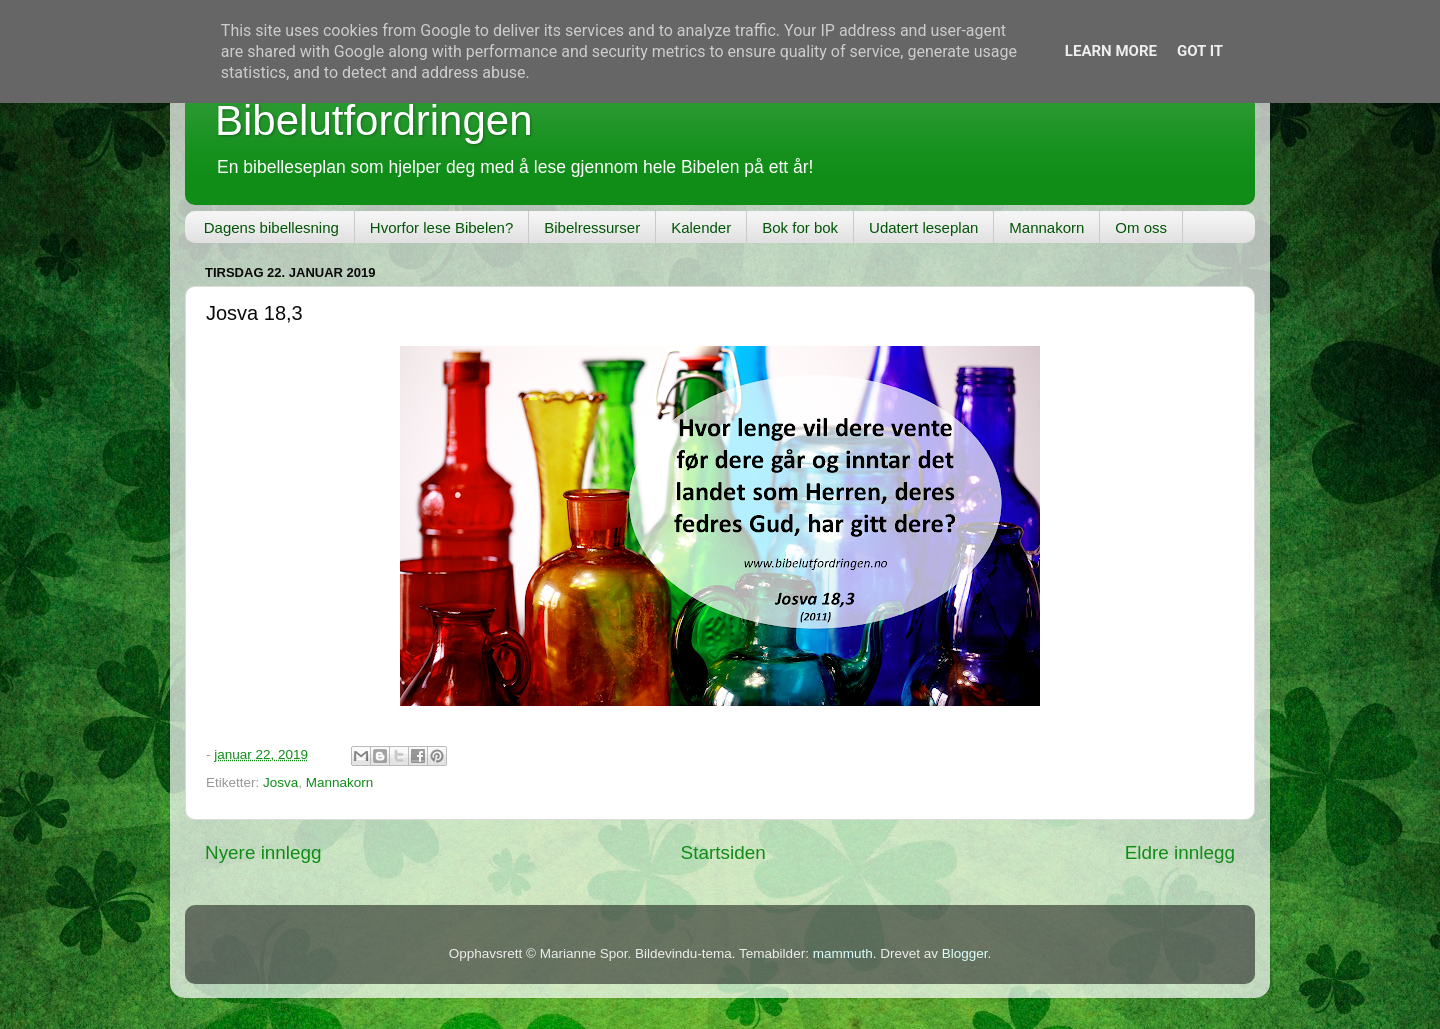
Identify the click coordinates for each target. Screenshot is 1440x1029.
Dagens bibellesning (271, 227)
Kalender (701, 227)
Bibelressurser (592, 227)
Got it (1200, 51)
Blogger (965, 953)
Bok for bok (800, 227)
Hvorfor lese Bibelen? (441, 227)
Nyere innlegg (263, 852)
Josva (280, 782)
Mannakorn (1046, 227)
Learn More (1111, 51)
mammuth (843, 953)
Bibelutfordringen (374, 120)
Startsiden (723, 852)
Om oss (1141, 227)
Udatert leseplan (923, 227)
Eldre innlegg (1180, 852)
